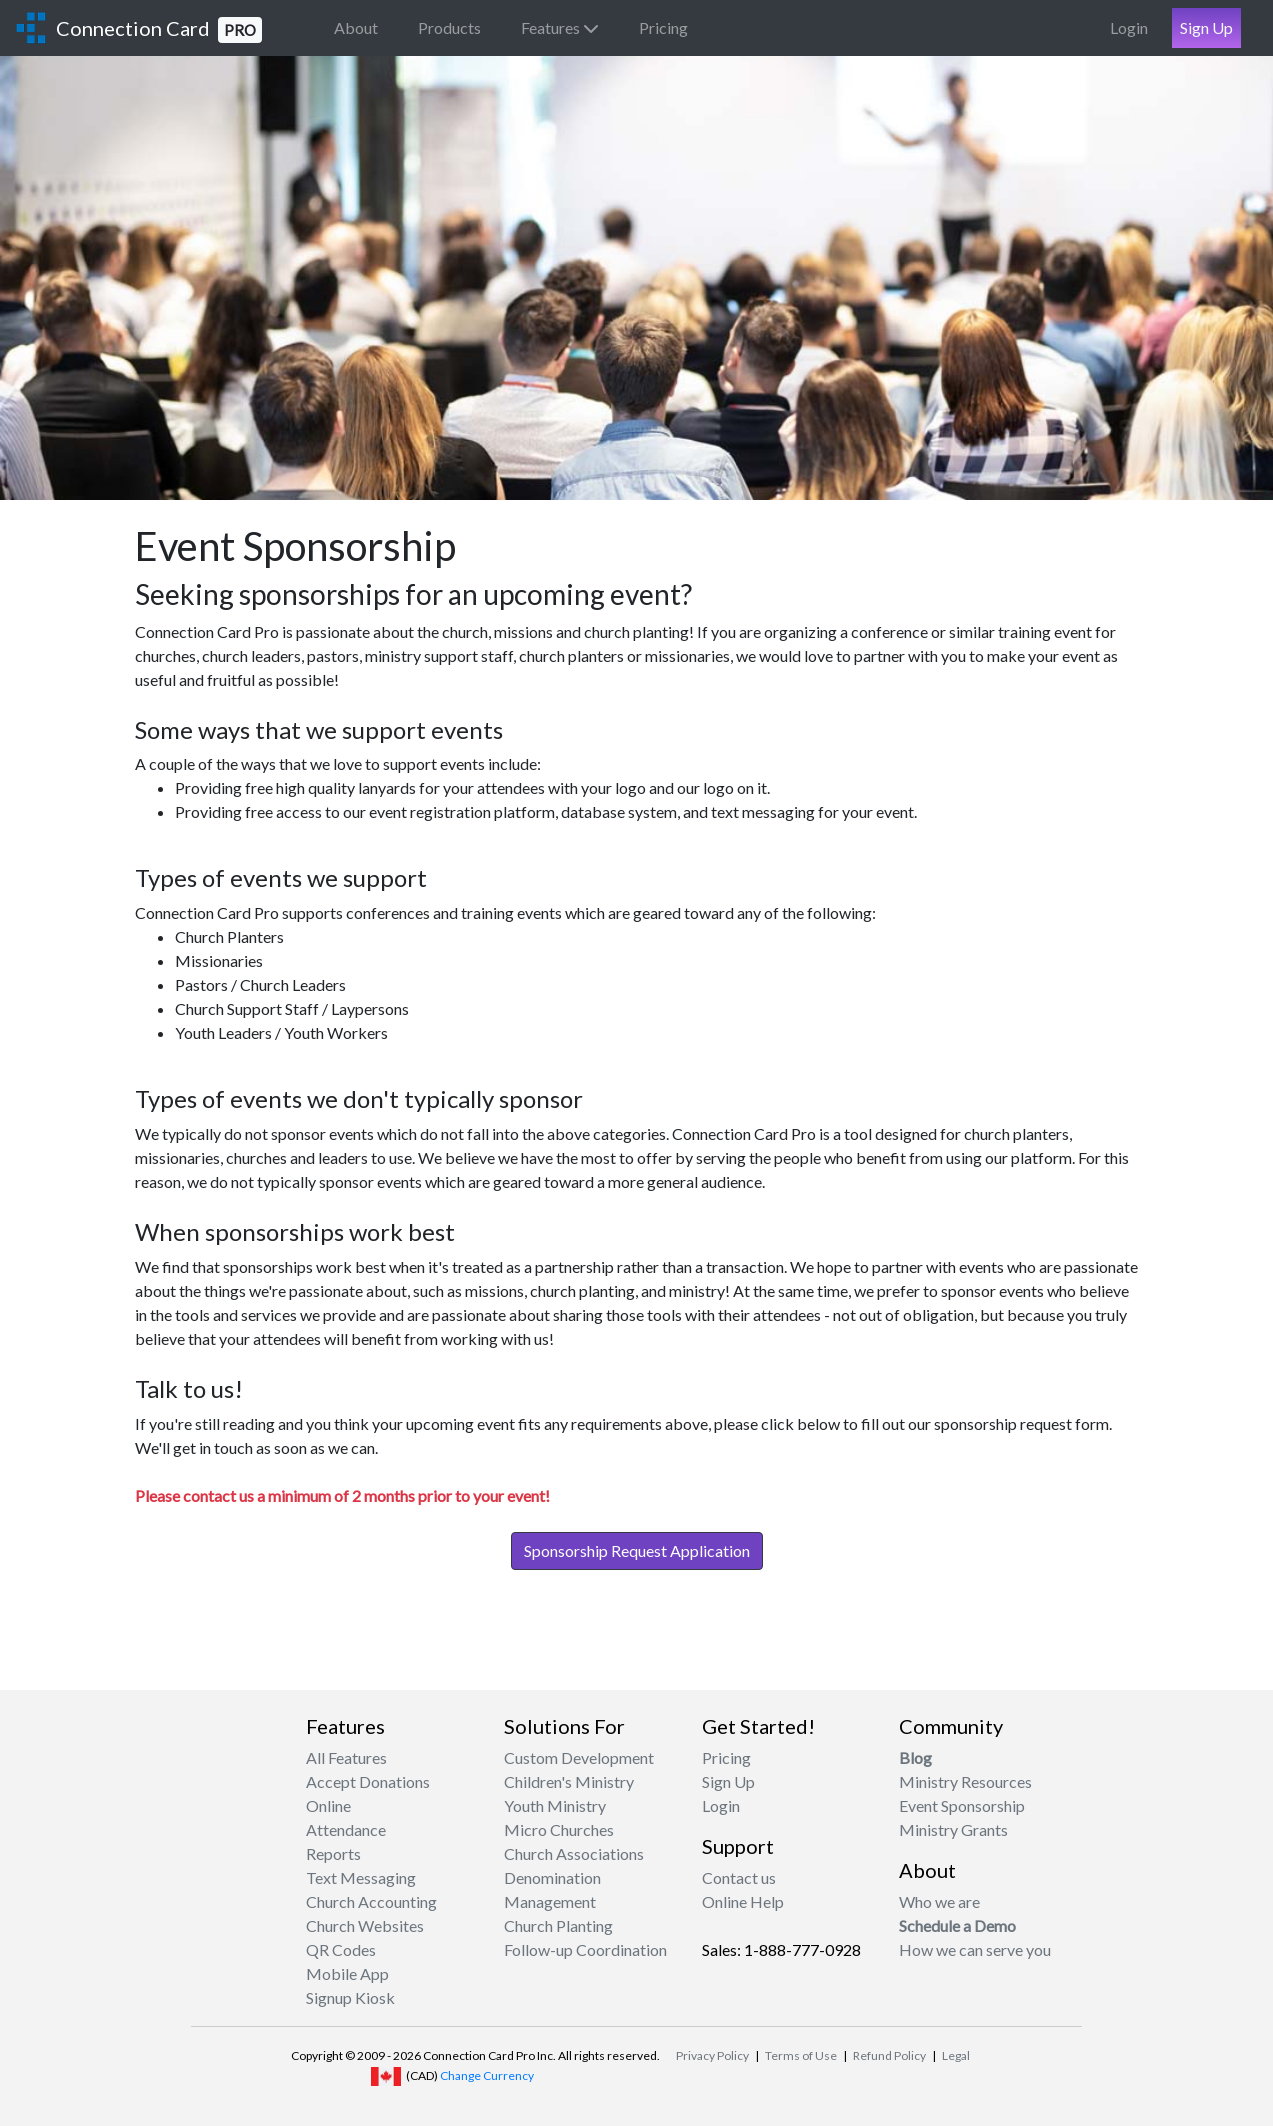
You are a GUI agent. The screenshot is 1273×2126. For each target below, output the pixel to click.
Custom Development (579, 1757)
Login (1129, 27)
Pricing (663, 27)
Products (449, 27)
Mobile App (347, 1973)
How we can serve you (975, 1949)
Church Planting (558, 1925)
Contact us (739, 1877)
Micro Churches (559, 1829)
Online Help (743, 1901)
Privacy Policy (712, 2055)
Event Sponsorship (962, 1805)
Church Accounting (371, 1901)
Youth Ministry (555, 1805)
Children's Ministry (569, 1781)
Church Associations (574, 1853)
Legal (956, 2055)
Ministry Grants (953, 1829)
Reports (333, 1853)
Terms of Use (801, 2055)
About (356, 27)
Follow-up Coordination (585, 1949)
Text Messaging (361, 1877)
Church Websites (365, 1925)
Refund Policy (889, 2055)
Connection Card (159, 29)
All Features (346, 1757)
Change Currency (487, 2075)
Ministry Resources (965, 1781)
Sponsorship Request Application (637, 1550)
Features (560, 27)
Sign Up (1206, 27)
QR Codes (341, 1949)
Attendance (346, 1829)
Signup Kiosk (350, 1997)
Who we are (939, 1901)
